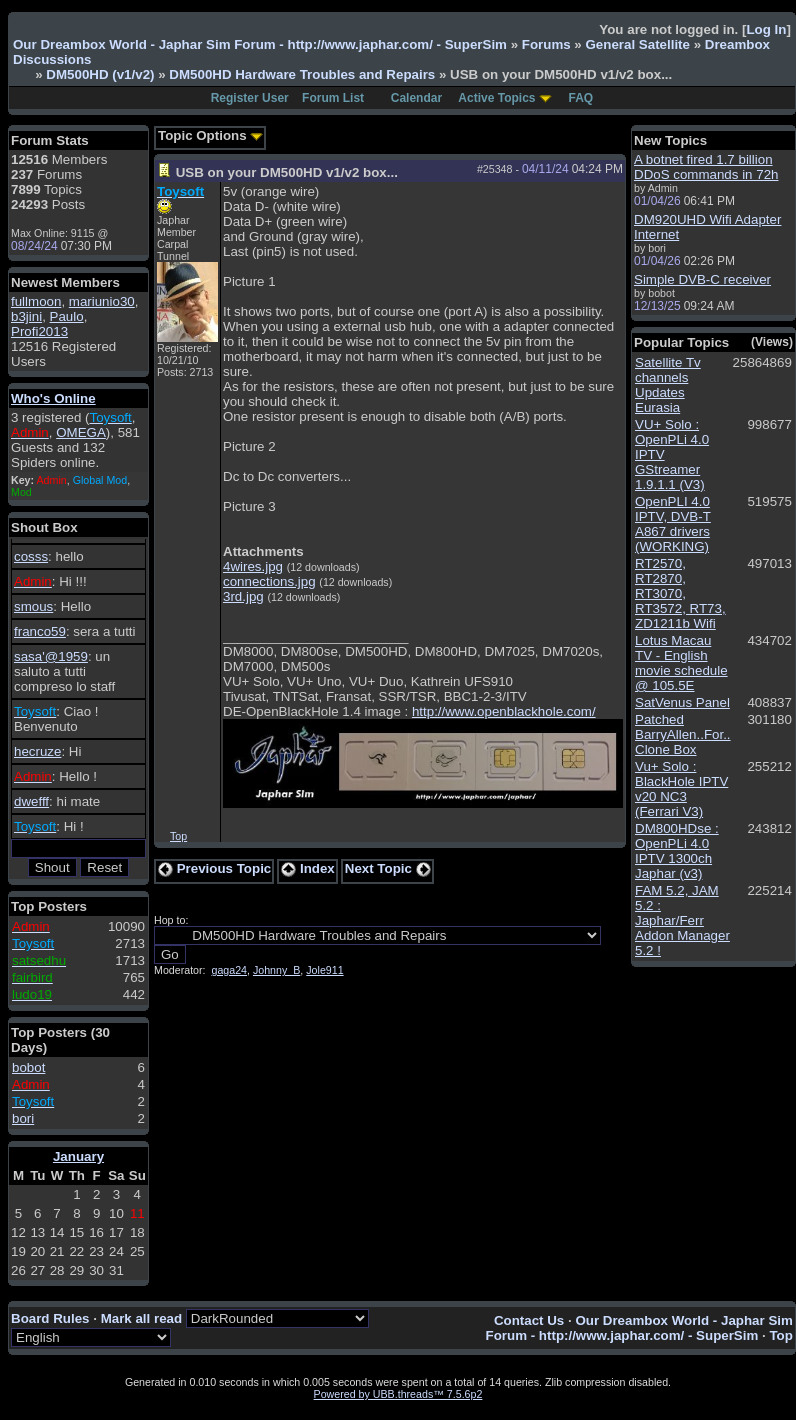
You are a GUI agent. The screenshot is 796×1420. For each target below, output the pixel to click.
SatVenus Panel (682, 702)
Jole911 (324, 970)
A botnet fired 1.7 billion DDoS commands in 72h (706, 167)
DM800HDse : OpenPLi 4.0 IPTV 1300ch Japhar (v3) (677, 851)
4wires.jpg (253, 566)
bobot (28, 1067)
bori (23, 1118)
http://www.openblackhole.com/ (504, 711)
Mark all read (142, 1318)
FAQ (581, 98)
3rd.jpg (243, 596)
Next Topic (388, 868)
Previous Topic (214, 868)
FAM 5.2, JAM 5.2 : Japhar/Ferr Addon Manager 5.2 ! (682, 920)
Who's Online (53, 398)
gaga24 (229, 970)
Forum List (333, 98)
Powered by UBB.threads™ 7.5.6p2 (398, 1394)
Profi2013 (39, 331)
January (78, 1156)
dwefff (31, 801)
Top (178, 836)
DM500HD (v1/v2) (100, 74)
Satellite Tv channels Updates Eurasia (668, 385)
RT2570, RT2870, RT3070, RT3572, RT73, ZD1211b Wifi (680, 593)
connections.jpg (269, 581)
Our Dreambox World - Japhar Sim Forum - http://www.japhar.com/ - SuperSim (260, 44)
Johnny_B (276, 970)
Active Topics (496, 98)
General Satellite (637, 44)
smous (33, 606)
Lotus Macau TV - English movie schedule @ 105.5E (681, 663)
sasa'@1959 (51, 656)
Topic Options (210, 135)
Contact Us (529, 1320)
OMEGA (81, 432)
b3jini (26, 316)
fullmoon (36, 301)
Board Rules (50, 1318)
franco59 (40, 631)
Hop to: (171, 920)
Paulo (67, 316)
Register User (250, 98)
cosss (31, 556)
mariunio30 (102, 301)
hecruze (37, 751)
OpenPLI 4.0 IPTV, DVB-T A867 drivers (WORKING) (673, 524)
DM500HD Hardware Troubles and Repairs (302, 74)
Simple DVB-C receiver (702, 279)
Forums (546, 44)
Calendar (416, 98)
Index (308, 868)
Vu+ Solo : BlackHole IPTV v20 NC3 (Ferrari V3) (681, 789)
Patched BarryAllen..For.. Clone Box (683, 734)
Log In (766, 29)
